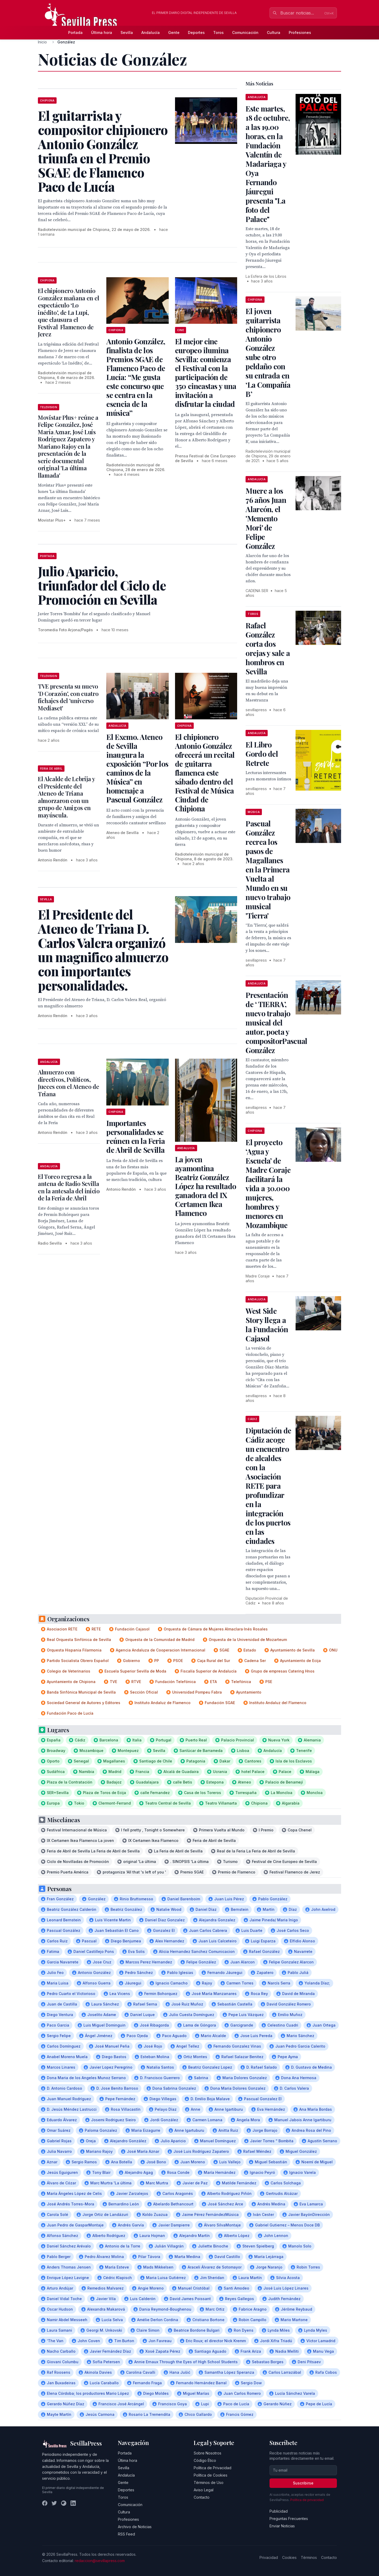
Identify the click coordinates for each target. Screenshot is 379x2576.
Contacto (202, 2497)
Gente (173, 32)
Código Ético (205, 2460)
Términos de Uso (208, 2482)
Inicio (42, 42)
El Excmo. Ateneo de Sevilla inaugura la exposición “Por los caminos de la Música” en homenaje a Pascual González (137, 768)
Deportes (196, 32)
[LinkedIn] (73, 2503)
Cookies (289, 2557)
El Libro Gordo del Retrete (262, 754)
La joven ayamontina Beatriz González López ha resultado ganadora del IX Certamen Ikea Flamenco (205, 1186)
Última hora (101, 32)
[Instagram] (63, 2503)
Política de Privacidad (212, 2468)
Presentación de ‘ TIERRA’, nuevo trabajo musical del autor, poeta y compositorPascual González (276, 1022)
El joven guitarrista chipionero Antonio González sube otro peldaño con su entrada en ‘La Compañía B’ (268, 352)
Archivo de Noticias (135, 2526)
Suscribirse (303, 2483)
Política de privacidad (307, 2500)
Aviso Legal (203, 2490)
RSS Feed (126, 2534)
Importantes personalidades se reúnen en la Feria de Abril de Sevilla (135, 1136)
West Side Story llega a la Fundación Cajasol (267, 1324)
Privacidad (269, 2557)
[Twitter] (54, 2503)
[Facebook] (44, 2503)
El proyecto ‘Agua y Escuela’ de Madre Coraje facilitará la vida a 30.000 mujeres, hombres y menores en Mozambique (268, 1183)
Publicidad (279, 2511)
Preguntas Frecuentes (289, 2518)
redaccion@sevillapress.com (100, 2560)
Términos (309, 2557)
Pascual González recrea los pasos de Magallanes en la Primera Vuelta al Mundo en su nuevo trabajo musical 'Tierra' (268, 869)
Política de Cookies (210, 2475)
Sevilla (127, 32)
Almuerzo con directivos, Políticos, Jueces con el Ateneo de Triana (68, 1083)
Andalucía (150, 32)
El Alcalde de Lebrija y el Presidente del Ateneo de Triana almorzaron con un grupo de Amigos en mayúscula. (66, 797)
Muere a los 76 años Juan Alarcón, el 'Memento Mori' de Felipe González (266, 518)
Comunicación (245, 32)
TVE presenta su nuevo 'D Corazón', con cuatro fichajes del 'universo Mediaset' (68, 697)
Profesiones (300, 32)
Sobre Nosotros (207, 2453)
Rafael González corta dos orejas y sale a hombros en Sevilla (268, 648)
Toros (218, 32)
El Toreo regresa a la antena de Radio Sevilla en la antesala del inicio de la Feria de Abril (69, 1187)
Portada (75, 32)
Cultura (273, 32)
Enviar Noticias (282, 2526)
